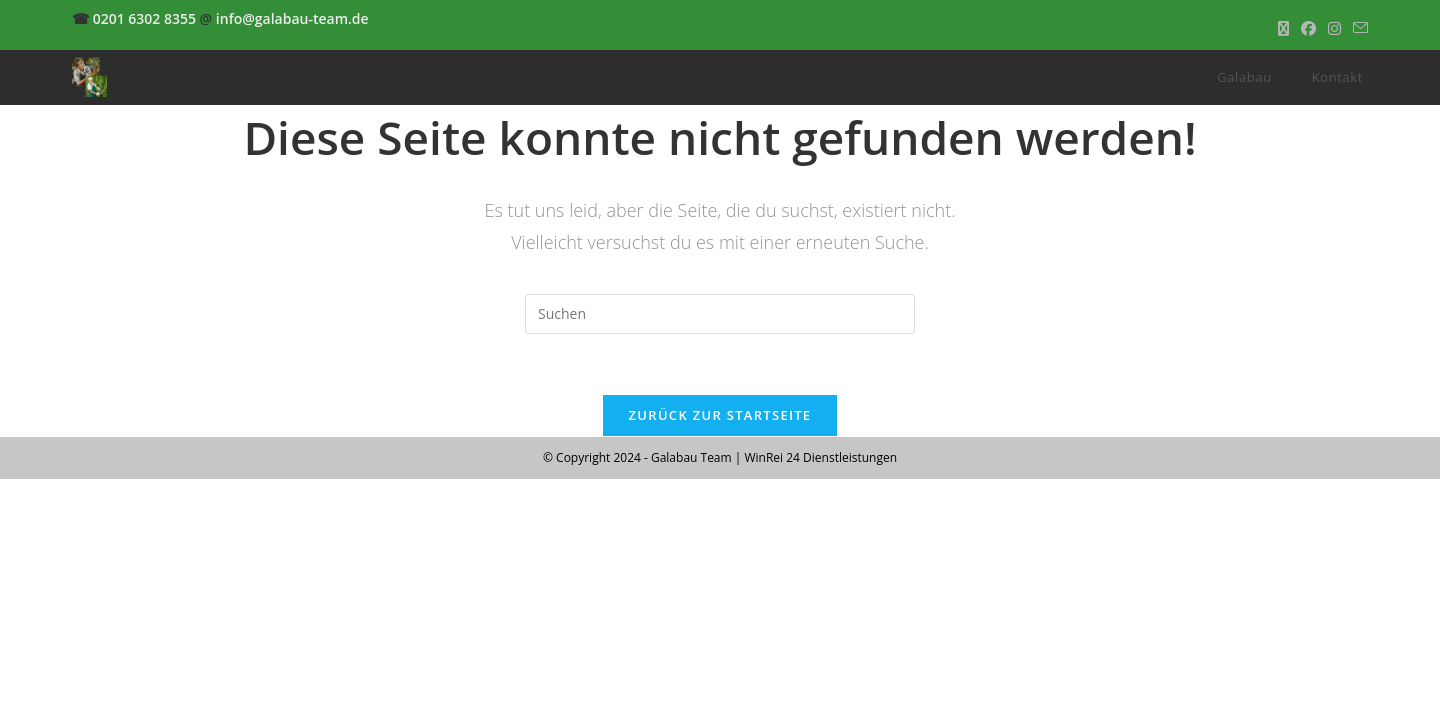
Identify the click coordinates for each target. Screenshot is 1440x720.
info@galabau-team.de (292, 18)
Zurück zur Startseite (720, 415)
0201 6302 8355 (144, 18)
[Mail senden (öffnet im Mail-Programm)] (1357, 29)
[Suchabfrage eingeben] (720, 314)
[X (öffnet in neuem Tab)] (1283, 29)
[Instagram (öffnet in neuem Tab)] (1334, 29)
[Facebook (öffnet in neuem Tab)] (1308, 29)
